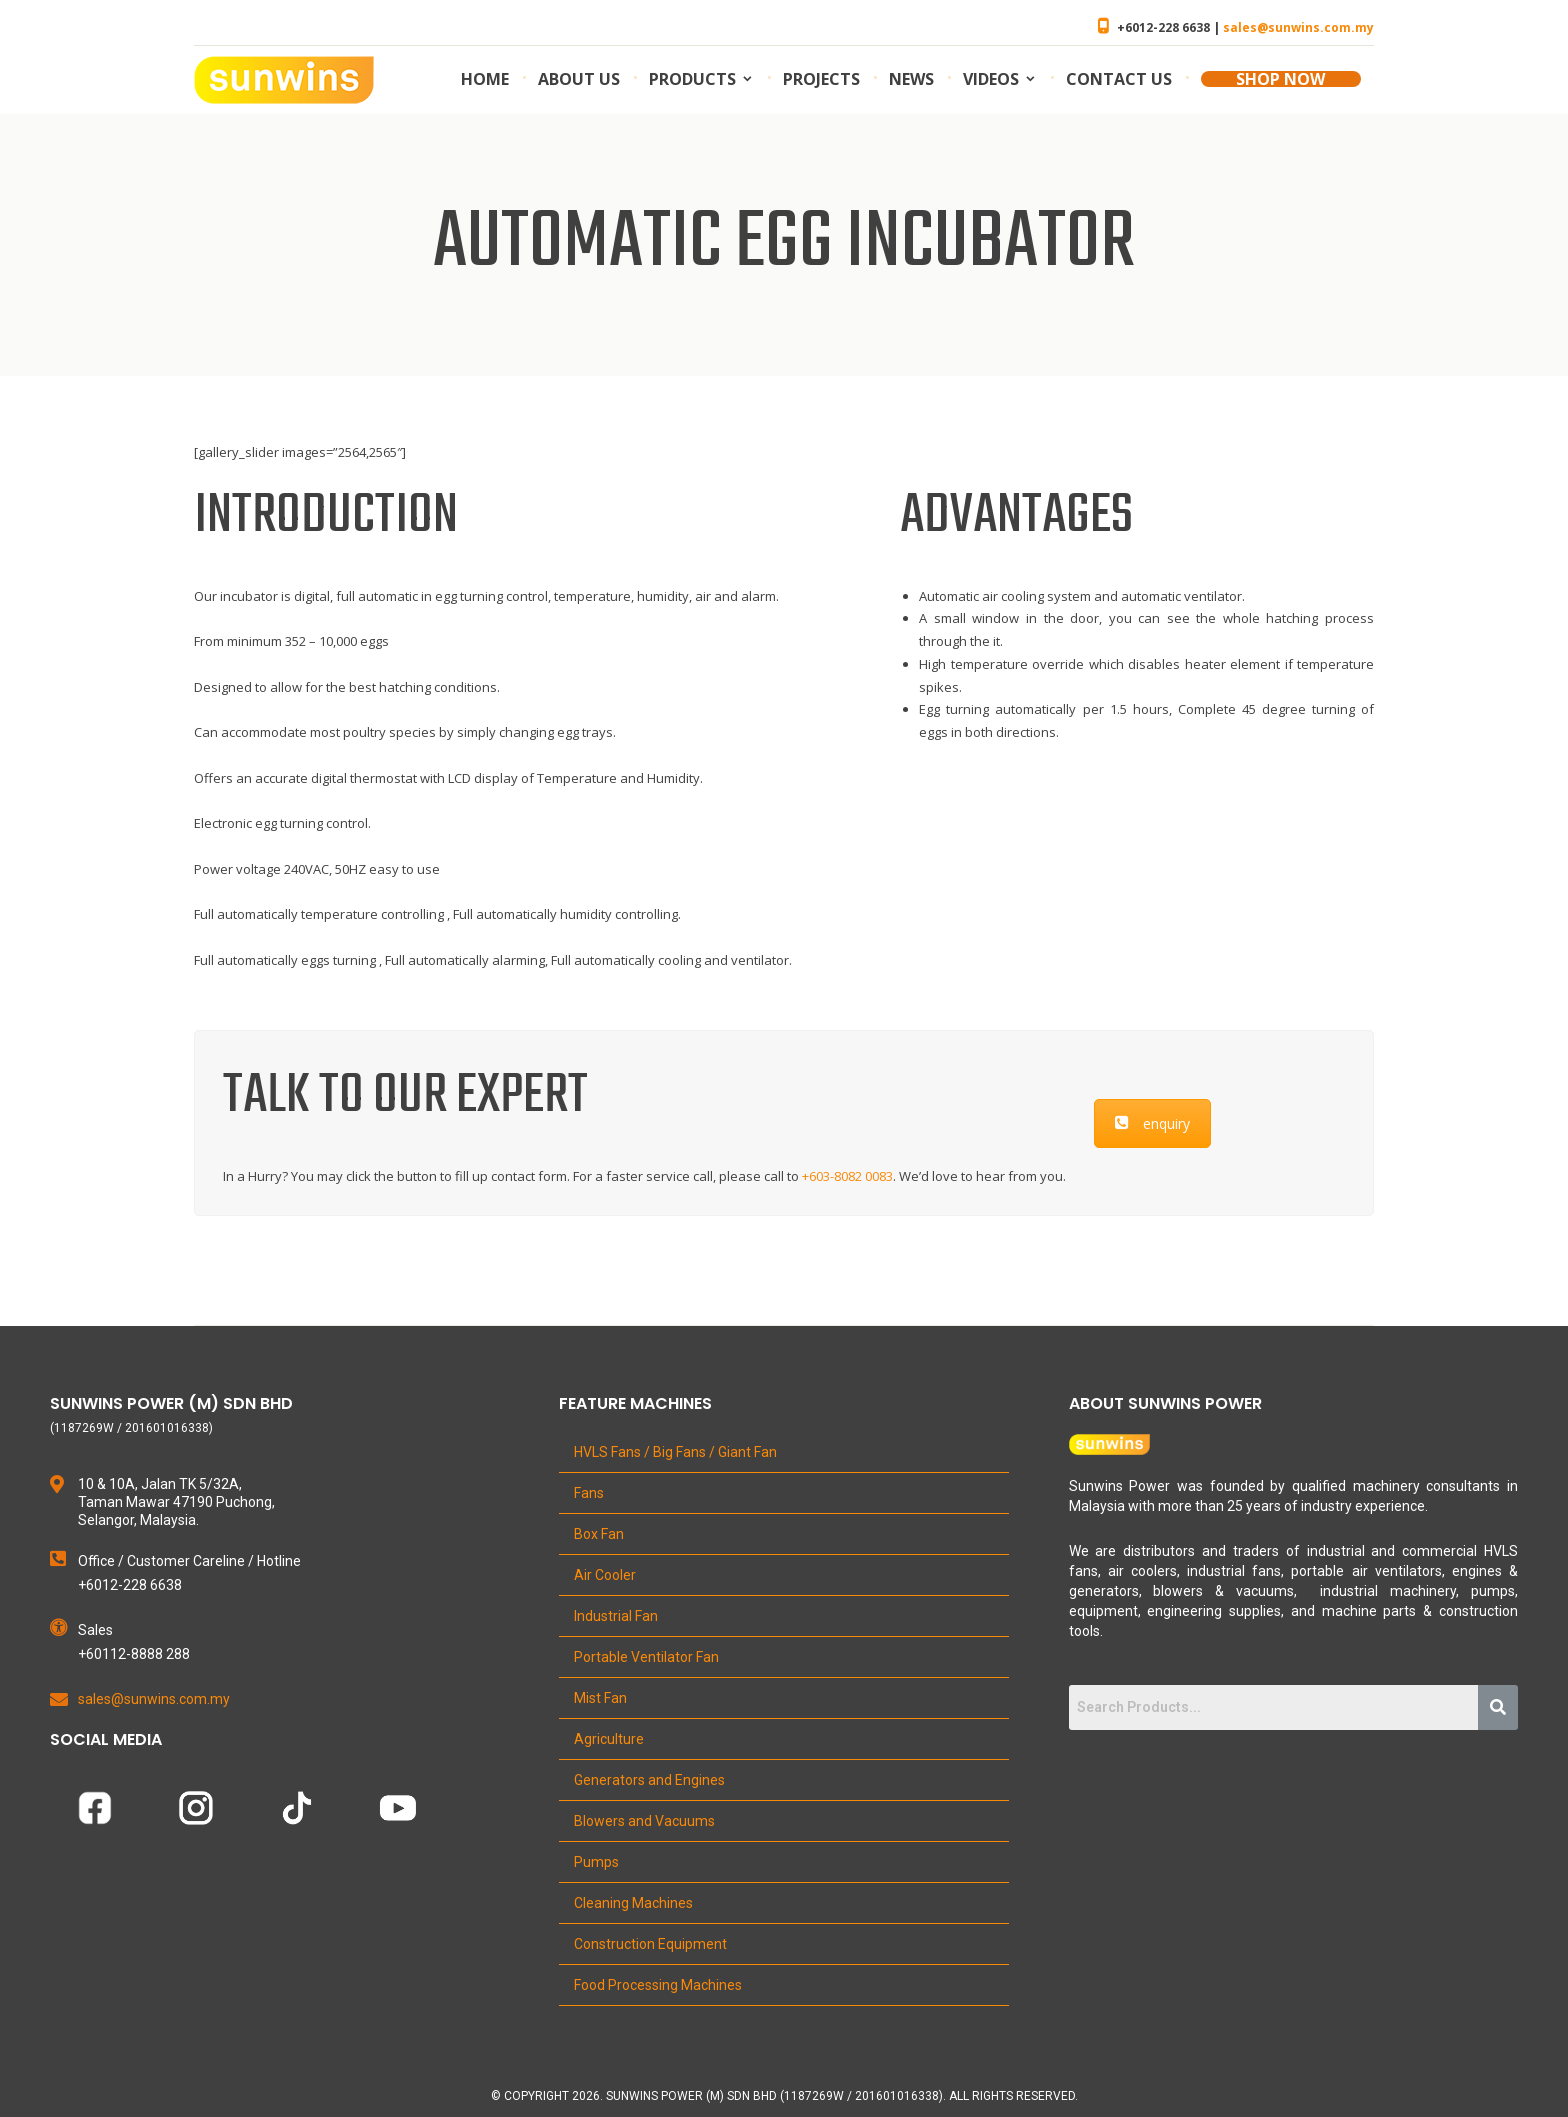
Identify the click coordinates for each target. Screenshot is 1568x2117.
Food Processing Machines (658, 1985)
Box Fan (599, 1534)
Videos (991, 79)
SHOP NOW (1280, 79)
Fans (589, 1493)
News (911, 79)
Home (485, 79)
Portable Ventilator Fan (646, 1657)
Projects (821, 79)
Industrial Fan (616, 1616)
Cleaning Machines (633, 1903)
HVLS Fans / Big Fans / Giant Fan (675, 1452)
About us (579, 79)
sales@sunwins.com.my (1298, 27)
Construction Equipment (650, 1944)
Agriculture (609, 1739)
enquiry (1152, 1123)
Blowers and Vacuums (644, 1821)
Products (692, 79)
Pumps (596, 1862)
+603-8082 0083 (847, 1176)
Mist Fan (600, 1698)
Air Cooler (605, 1575)
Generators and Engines (649, 1780)
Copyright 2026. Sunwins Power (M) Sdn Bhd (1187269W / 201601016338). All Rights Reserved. (791, 2096)
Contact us (1119, 79)
